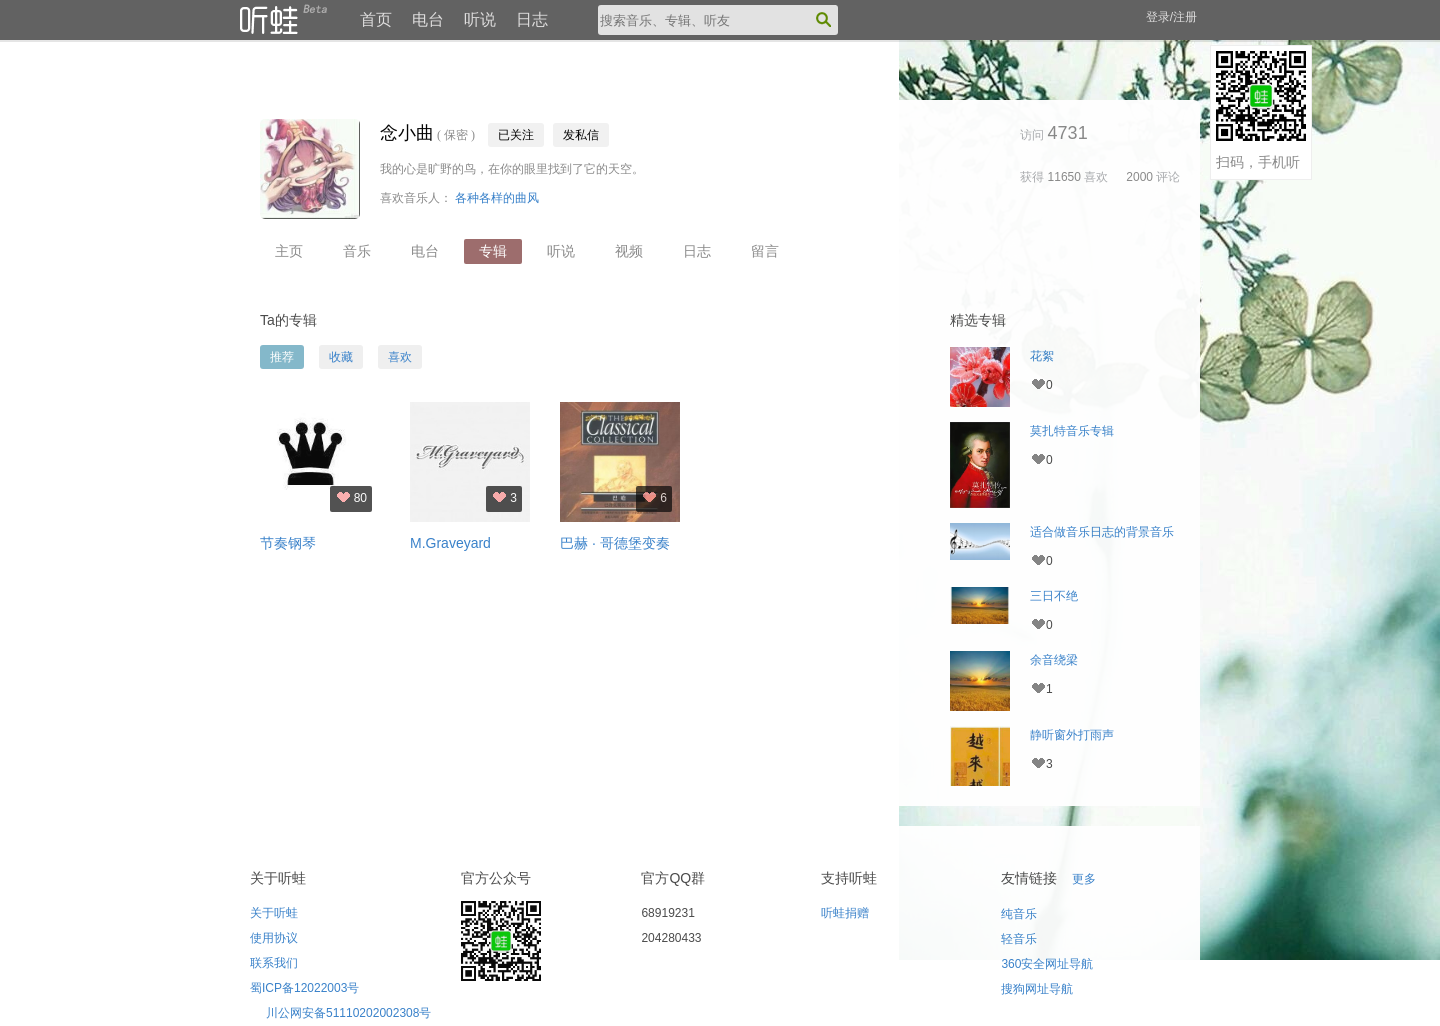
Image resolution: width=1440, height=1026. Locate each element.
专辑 (493, 251)
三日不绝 (1054, 596)
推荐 (282, 357)
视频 (629, 251)
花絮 (1042, 356)
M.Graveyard (450, 543)
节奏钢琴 (288, 543)
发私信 (581, 135)
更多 (1084, 879)
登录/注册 (1171, 17)
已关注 (516, 135)
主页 (289, 251)
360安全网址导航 (1047, 964)
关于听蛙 (274, 913)
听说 (480, 19)
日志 (532, 19)
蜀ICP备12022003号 (304, 988)
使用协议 (274, 938)
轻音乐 (1019, 939)
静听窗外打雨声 (1072, 735)
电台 (428, 19)
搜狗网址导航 (1037, 989)
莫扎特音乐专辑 (1072, 431)
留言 (765, 251)
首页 (376, 19)
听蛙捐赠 (845, 913)
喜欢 (400, 357)
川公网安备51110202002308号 (348, 1013)
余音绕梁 (1054, 660)
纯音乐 (1019, 914)
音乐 (357, 251)
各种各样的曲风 (497, 198)
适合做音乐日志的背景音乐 (1102, 532)
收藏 (341, 357)
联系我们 (274, 963)
